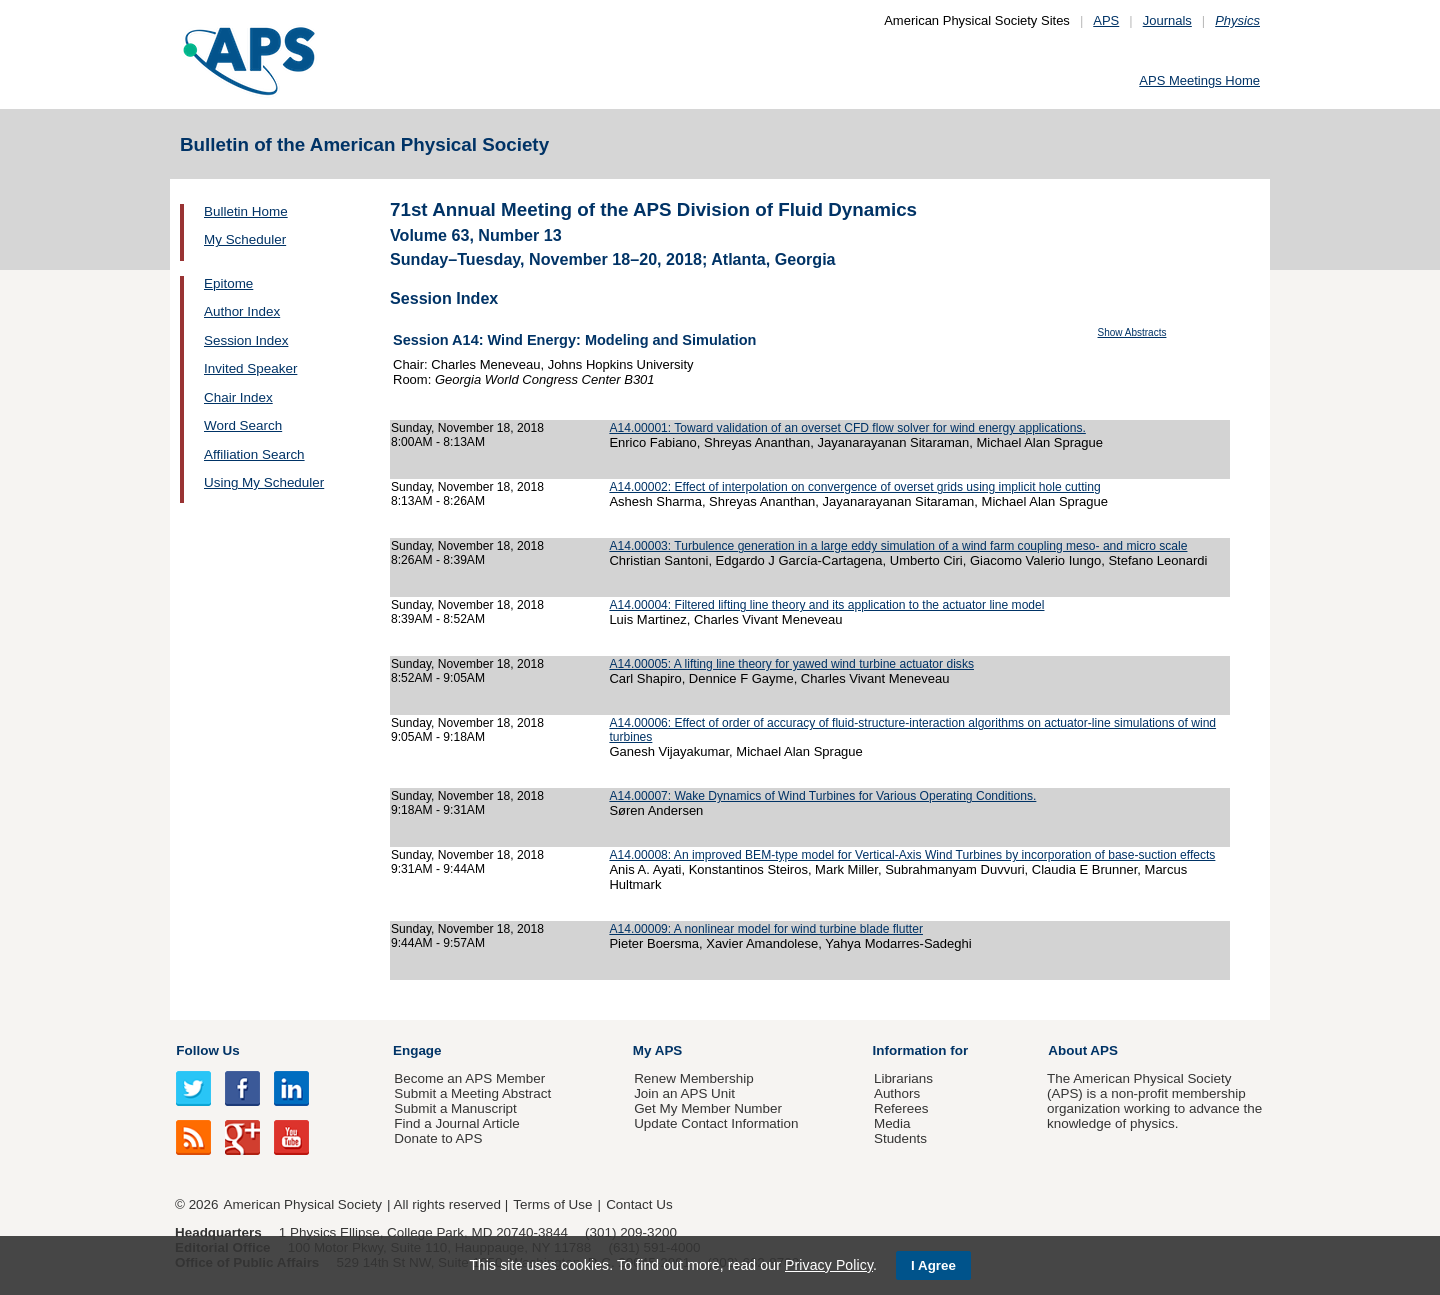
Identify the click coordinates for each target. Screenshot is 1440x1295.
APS (1106, 20)
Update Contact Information (716, 1123)
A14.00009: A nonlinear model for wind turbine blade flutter (766, 929)
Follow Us (207, 1050)
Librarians (903, 1078)
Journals (1167, 20)
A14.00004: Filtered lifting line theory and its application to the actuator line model (826, 605)
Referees (901, 1108)
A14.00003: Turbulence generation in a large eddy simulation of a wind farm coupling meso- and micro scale (898, 546)
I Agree (933, 1265)
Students (900, 1138)
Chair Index (238, 397)
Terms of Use (552, 1204)
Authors (897, 1093)
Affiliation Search (254, 454)
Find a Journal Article (456, 1123)
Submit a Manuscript (455, 1108)
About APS (1083, 1050)
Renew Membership (694, 1078)
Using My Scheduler (264, 482)
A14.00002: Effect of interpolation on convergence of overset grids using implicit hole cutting (854, 487)
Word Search (243, 425)
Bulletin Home (246, 211)
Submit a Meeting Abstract (472, 1093)
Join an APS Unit (684, 1093)
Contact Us (639, 1204)
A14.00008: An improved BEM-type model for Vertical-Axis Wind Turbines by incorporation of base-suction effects (912, 855)
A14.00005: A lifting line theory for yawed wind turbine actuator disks (791, 664)
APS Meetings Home (1199, 80)
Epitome (228, 283)
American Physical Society (303, 1204)
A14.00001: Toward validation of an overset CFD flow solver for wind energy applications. (847, 428)
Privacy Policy (829, 1265)
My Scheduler (245, 239)
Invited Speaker (250, 368)
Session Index (246, 340)
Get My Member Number (708, 1108)
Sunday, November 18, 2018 (467, 428)
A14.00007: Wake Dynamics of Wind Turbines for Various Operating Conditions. (822, 796)
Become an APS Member (469, 1078)
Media (892, 1123)
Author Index (242, 311)
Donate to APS (438, 1138)
